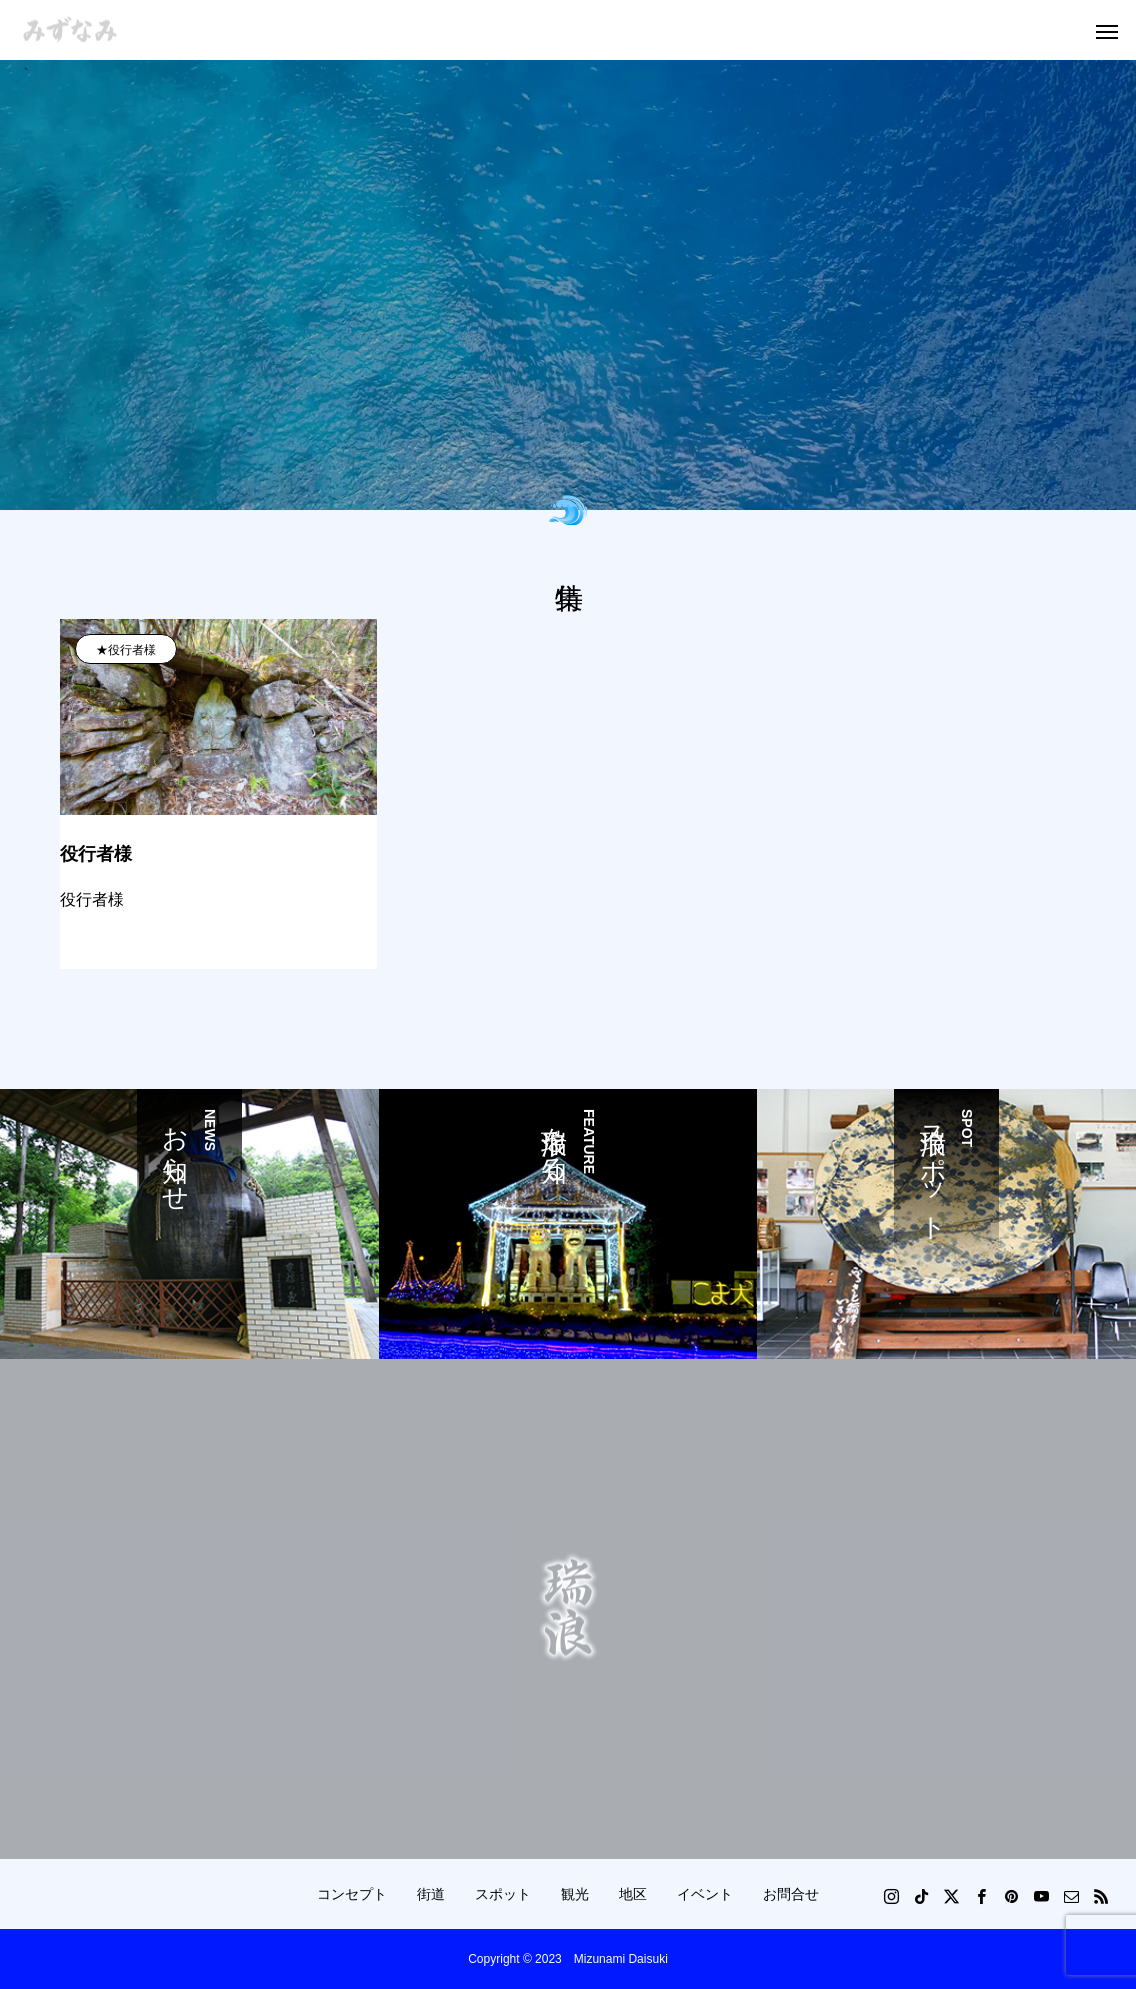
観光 (575, 1894)
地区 (633, 1894)
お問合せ (791, 1894)
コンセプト (352, 1894)
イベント (705, 1894)
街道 (431, 1894)
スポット (503, 1894)
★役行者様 (126, 650)
